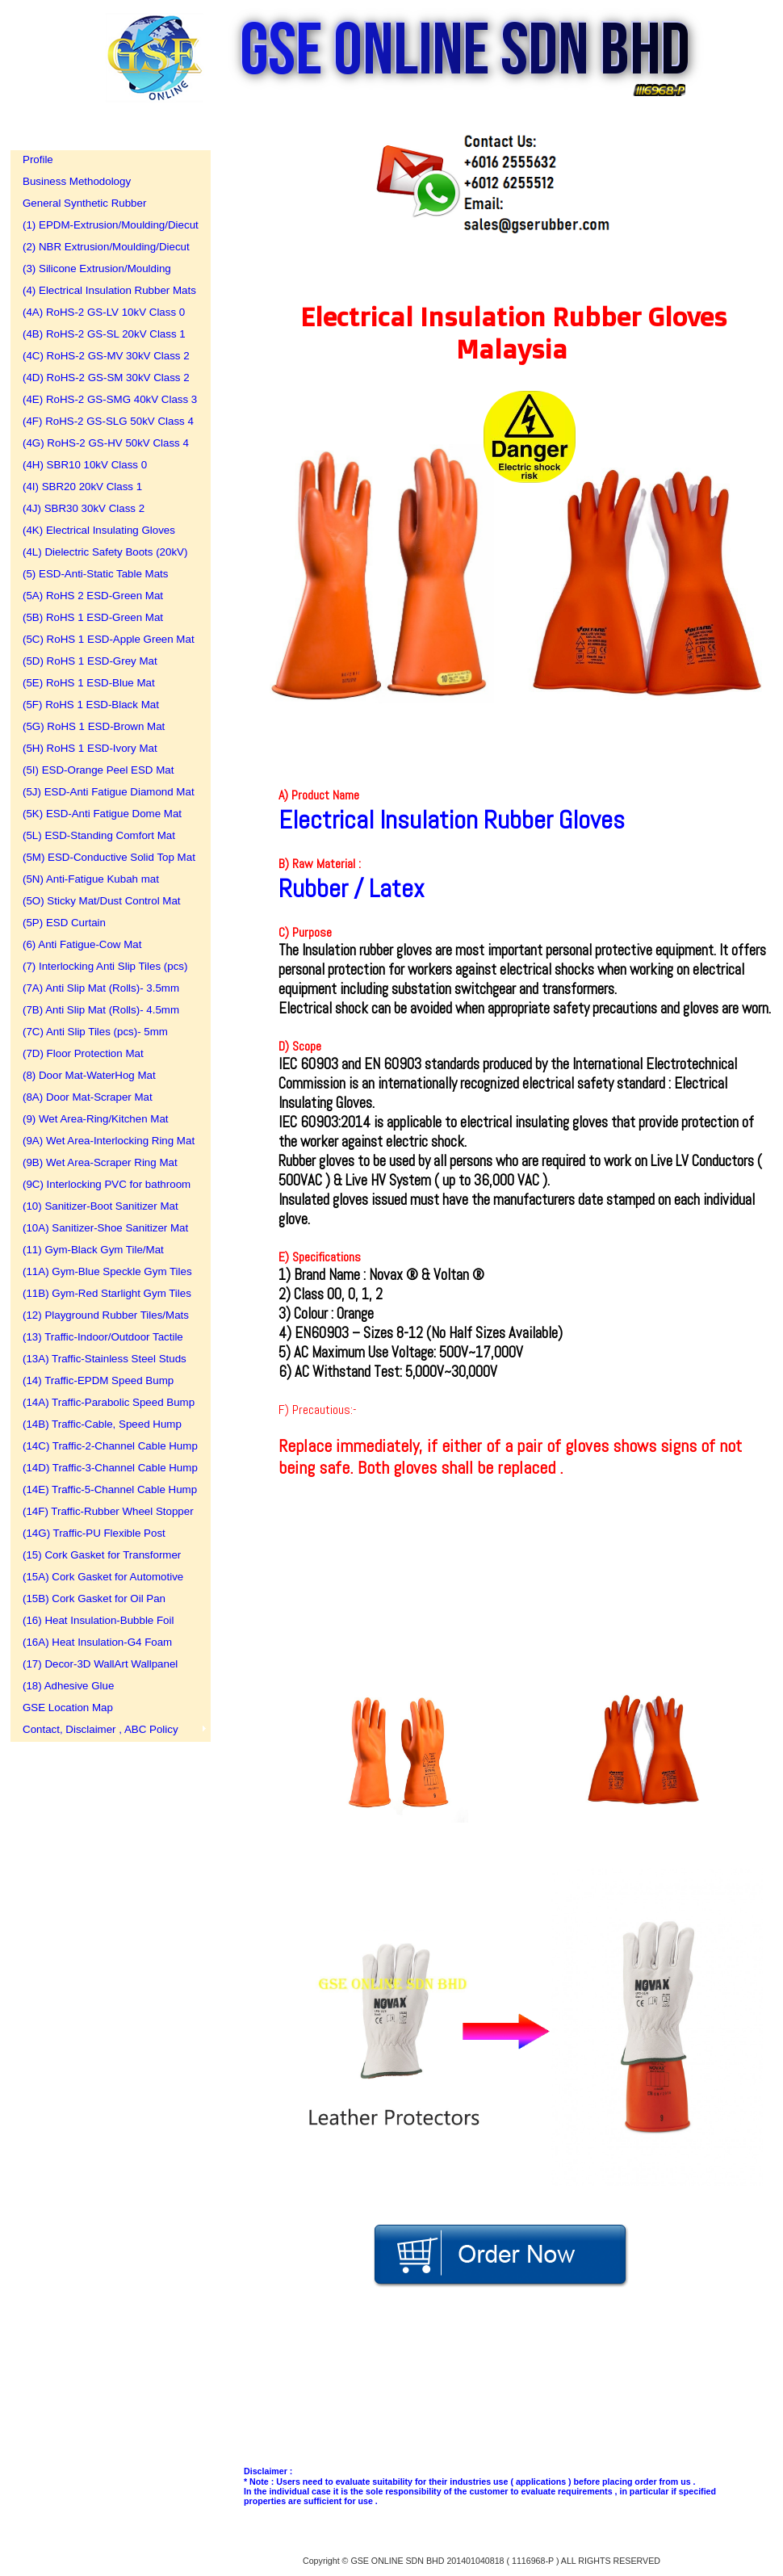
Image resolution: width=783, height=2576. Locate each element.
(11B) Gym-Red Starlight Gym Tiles (104, 1293)
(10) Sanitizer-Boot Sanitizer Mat (100, 1206)
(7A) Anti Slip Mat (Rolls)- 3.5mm (101, 988)
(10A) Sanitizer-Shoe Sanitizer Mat (104, 1228)
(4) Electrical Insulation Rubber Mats (104, 290)
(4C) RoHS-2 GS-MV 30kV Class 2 (104, 356)
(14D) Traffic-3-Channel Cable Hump (104, 1468)
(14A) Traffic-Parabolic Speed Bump (104, 1402)
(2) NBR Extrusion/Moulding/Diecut (104, 247)
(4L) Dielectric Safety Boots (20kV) (104, 552)
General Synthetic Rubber (84, 203)
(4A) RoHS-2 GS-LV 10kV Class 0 (104, 312)
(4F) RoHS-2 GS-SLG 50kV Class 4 (104, 421)
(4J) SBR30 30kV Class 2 (83, 508)
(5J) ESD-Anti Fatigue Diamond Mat (104, 792)
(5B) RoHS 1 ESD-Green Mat (93, 617)
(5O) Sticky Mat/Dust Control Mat (102, 901)
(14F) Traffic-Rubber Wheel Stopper (104, 1511)
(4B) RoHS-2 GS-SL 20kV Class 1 (104, 334)
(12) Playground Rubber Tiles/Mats (104, 1315)
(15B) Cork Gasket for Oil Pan (94, 1598)
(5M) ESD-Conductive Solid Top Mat (104, 857)
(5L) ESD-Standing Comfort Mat (99, 835)
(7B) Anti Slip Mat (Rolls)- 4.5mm (101, 1010)
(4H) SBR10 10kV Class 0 (85, 465)
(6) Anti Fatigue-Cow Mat (82, 944)
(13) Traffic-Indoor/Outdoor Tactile (103, 1337)
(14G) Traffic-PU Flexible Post (94, 1533)
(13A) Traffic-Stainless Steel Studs (104, 1359)
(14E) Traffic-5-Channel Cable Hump (104, 1489)
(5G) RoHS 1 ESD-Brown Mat (94, 726)
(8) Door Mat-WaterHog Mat (89, 1075)
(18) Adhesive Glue (68, 1686)
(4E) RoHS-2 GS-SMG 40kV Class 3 (104, 399)
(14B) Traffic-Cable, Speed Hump (102, 1424)
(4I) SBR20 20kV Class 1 (82, 486)
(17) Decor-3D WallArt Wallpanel (100, 1664)
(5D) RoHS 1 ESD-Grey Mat (90, 661)
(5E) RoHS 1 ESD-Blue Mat (89, 683)
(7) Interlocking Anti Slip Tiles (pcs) (104, 966)
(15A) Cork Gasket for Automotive (103, 1577)
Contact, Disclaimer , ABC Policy (100, 1729)
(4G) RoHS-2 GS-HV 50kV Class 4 (104, 443)
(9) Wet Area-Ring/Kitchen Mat (96, 1119)
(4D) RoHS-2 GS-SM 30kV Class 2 (104, 377)
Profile (38, 159)
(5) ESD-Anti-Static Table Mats (95, 574)
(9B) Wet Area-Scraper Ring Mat (100, 1162)
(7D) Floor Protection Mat (83, 1053)
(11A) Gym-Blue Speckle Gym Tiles (104, 1271)
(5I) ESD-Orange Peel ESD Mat (98, 770)
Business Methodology (77, 181)
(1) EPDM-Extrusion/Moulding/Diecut (104, 225)
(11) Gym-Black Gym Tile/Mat (93, 1250)
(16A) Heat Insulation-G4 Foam (97, 1642)
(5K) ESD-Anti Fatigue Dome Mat (102, 814)
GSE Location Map (68, 1707)
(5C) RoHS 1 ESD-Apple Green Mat (104, 639)
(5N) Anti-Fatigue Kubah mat (91, 879)
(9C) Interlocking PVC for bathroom (104, 1184)
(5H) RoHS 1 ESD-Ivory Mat (90, 748)
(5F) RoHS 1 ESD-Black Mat (91, 705)
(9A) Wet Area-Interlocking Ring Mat (104, 1141)
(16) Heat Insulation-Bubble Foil (98, 1620)
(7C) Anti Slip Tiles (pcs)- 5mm (95, 1032)
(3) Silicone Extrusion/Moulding (97, 268)
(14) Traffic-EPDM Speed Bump (98, 1380)
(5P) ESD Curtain (64, 923)
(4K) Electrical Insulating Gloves (99, 530)
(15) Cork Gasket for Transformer (102, 1555)
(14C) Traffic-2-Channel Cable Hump (104, 1446)
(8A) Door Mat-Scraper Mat (88, 1097)
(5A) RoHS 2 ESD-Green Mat (93, 595)
